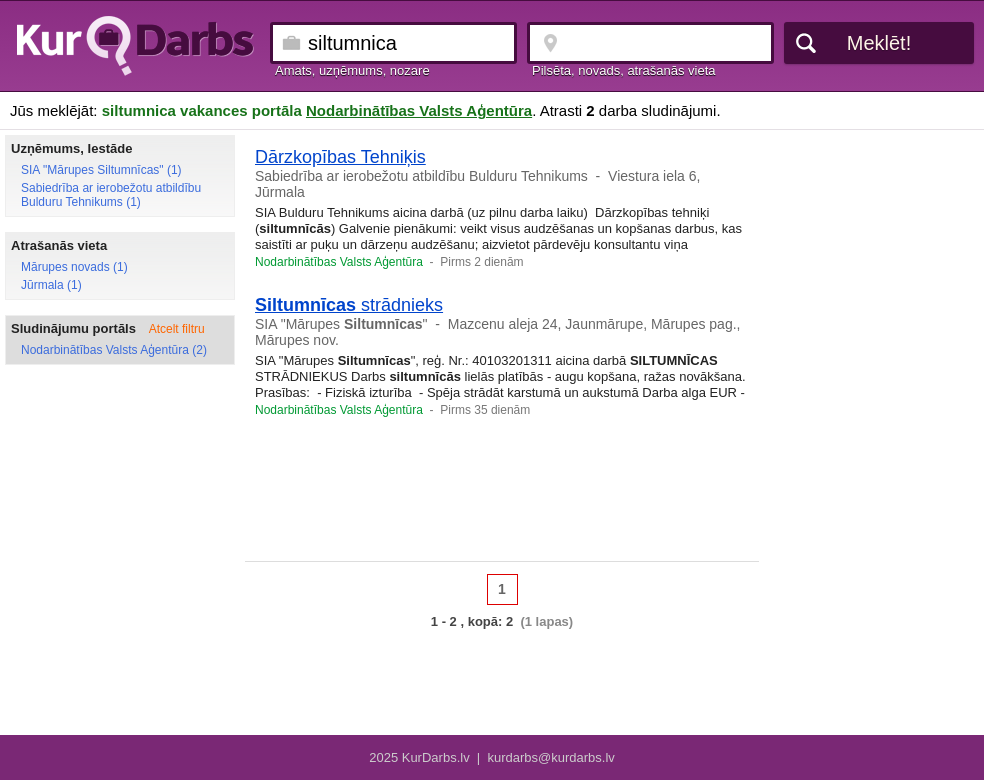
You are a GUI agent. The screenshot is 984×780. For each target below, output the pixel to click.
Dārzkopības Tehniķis (340, 157)
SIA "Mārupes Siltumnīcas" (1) (101, 170)
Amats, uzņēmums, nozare (352, 70)
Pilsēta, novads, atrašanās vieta (624, 70)
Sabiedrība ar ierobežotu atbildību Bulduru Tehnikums (421, 176)
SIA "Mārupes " (341, 324)
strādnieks (349, 305)
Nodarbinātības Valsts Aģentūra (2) (114, 350)
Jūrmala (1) (51, 285)
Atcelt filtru (177, 329)
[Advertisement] (502, 496)
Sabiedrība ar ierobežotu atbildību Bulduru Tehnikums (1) (111, 195)
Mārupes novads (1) (74, 267)
